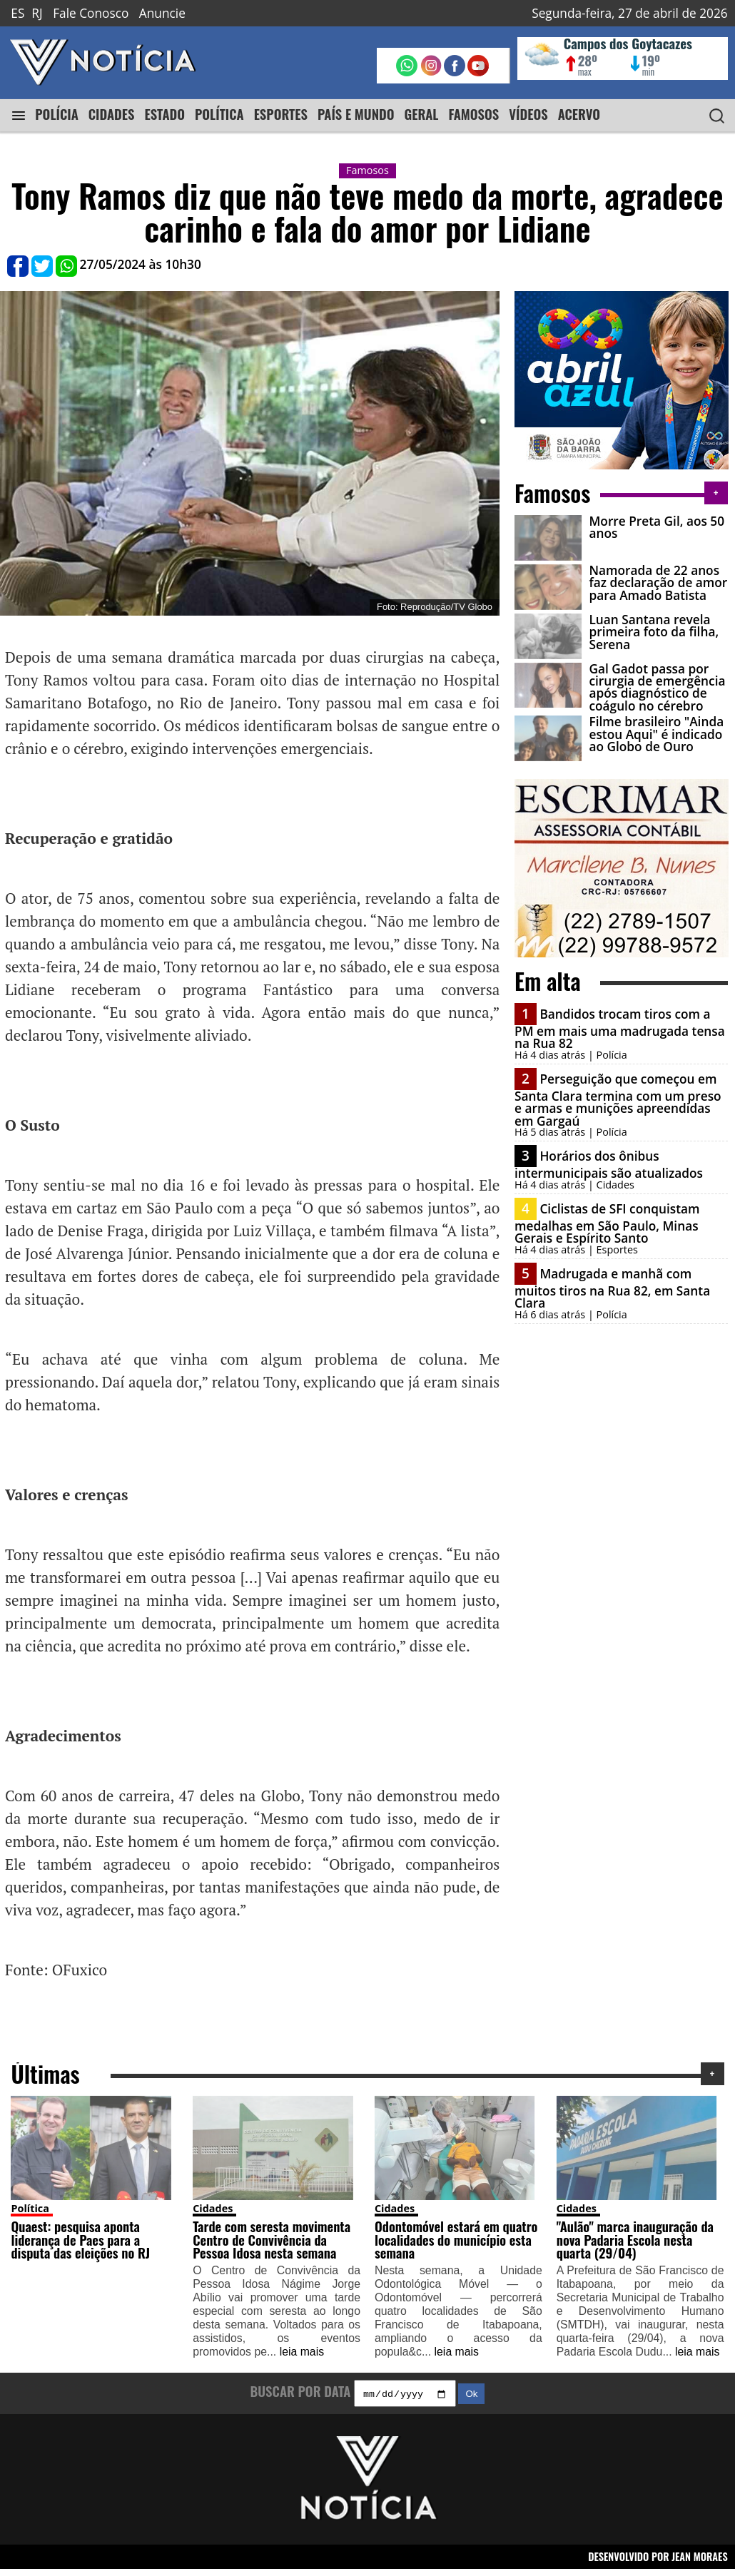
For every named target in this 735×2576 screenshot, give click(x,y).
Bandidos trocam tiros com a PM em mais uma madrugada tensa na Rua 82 (619, 1018)
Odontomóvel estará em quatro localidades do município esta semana (456, 2244)
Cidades (213, 2212)
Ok (471, 2401)
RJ (36, 13)
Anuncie (162, 13)
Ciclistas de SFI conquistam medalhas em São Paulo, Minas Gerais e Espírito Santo (606, 1213)
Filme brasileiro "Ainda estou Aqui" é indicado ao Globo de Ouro (653, 726)
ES (17, 13)
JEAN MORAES (699, 2562)
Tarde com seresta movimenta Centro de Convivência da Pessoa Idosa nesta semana (271, 2244)
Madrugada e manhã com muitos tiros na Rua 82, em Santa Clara (612, 1277)
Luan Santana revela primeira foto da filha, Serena (651, 626)
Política (30, 2212)
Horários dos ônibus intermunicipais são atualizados (608, 1154)
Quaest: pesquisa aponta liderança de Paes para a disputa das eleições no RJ (80, 2244)
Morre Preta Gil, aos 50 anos (653, 527)
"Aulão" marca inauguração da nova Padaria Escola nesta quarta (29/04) (635, 2244)
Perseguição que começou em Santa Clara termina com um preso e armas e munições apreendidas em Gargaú (617, 1089)
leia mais (302, 2357)
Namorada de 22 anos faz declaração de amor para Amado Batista (655, 580)
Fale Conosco (90, 13)
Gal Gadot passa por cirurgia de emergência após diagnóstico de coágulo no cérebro (654, 679)
